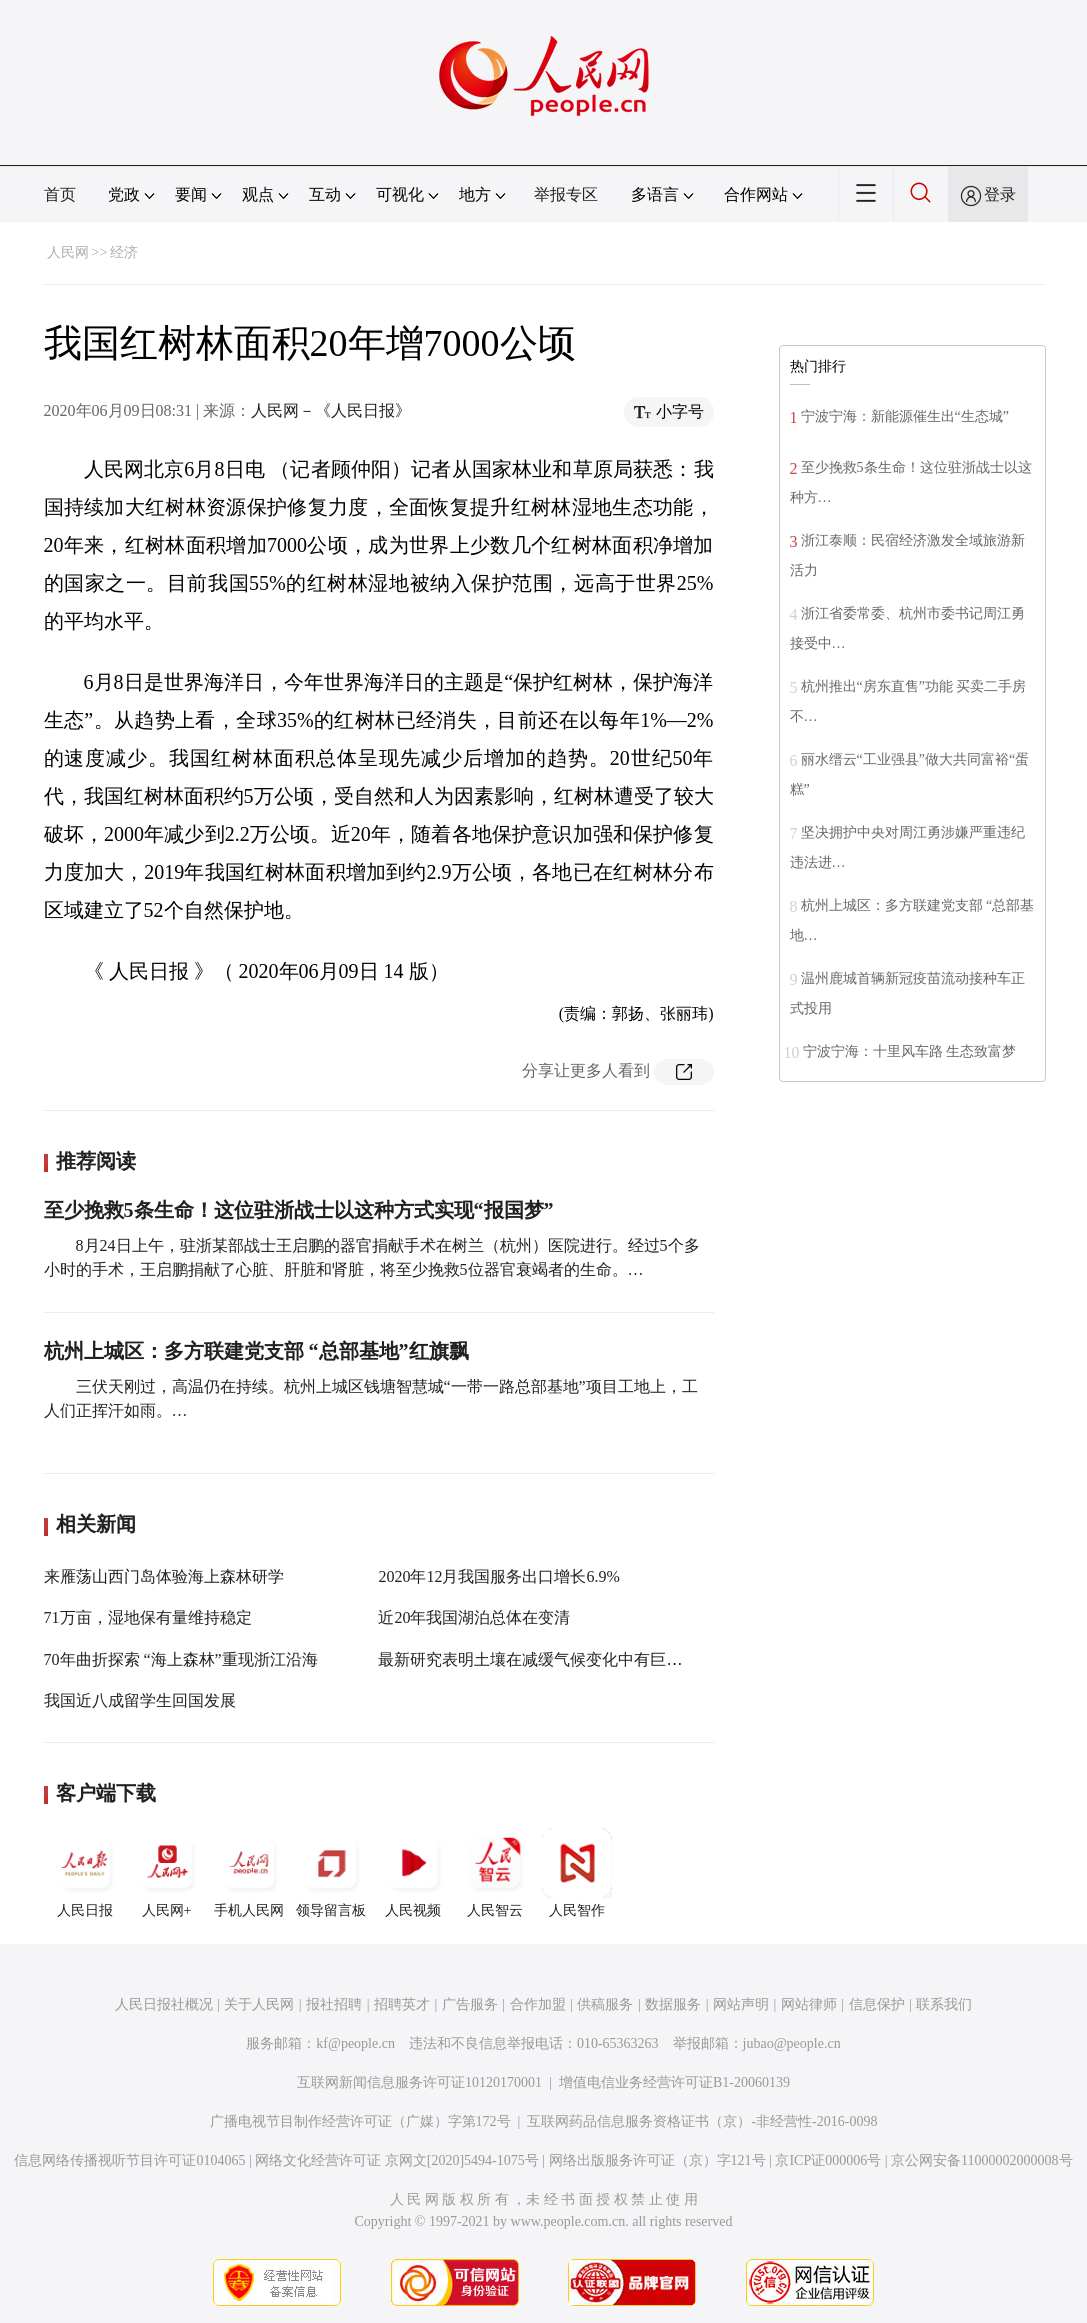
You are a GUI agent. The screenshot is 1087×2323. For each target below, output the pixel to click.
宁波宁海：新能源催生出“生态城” (905, 416)
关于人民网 (259, 2004)
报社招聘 (334, 2004)
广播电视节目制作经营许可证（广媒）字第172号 (360, 2121)
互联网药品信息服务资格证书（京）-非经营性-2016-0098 (702, 2121)
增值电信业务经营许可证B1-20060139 (674, 2082)
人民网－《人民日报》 (331, 410)
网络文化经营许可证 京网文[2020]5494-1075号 (397, 2160)
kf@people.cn (355, 2043)
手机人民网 (249, 1873)
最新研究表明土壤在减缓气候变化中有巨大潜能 (546, 1659)
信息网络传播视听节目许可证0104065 (129, 2160)
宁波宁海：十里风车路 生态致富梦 (910, 1051)
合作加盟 (538, 2004)
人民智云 (495, 1873)
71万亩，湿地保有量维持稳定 (148, 1617)
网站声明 (741, 2004)
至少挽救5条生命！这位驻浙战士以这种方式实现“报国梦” (299, 1210)
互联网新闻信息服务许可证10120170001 (419, 2082)
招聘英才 (402, 2004)
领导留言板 (331, 1873)
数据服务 (673, 2004)
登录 (1000, 194)
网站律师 (809, 2004)
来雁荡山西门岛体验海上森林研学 (164, 1576)
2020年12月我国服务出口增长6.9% (498, 1576)
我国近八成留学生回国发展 (140, 1700)
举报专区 (566, 194)
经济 (124, 252)
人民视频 (413, 1873)
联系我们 (944, 2004)
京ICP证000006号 (828, 2160)
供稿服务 (605, 2004)
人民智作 (577, 1873)
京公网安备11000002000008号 (981, 2160)
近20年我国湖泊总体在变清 (474, 1617)
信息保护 (877, 2004)
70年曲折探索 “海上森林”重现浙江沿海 (181, 1659)
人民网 (68, 252)
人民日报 (85, 1873)
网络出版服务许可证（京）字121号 (657, 2160)
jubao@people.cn (792, 2043)
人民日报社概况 (164, 2004)
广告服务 (470, 2004)
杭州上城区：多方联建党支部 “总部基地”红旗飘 (256, 1351)
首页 (60, 194)
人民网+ (167, 1873)
